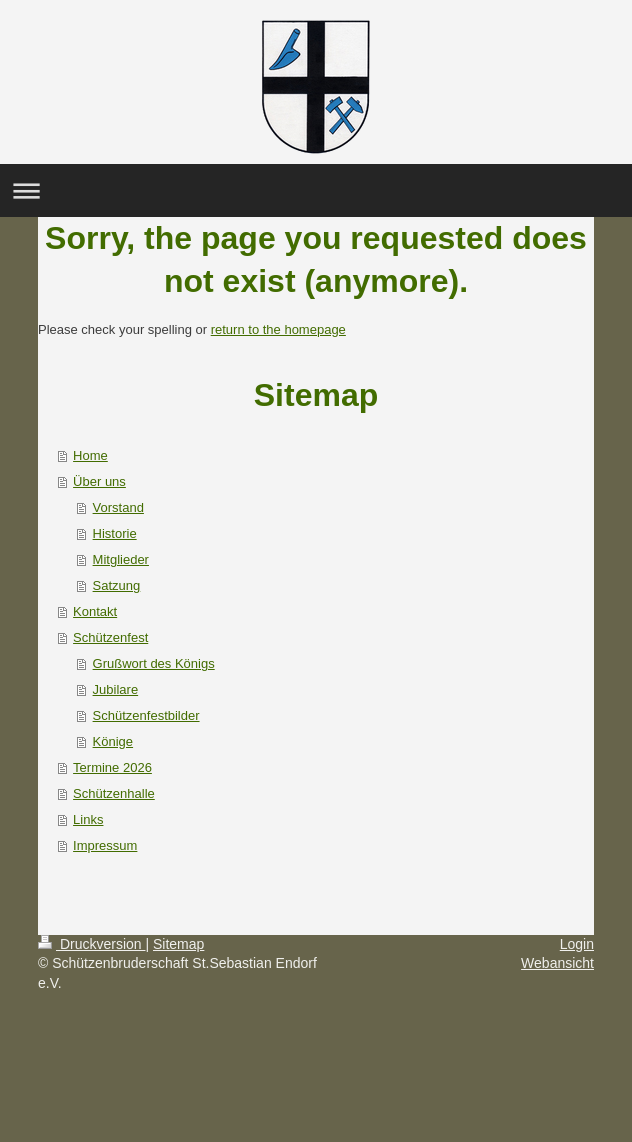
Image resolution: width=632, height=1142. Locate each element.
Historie (115, 533)
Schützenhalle (114, 793)
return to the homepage (278, 329)
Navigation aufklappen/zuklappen (316, 190)
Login (577, 944)
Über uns (99, 481)
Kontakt (95, 611)
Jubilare (116, 689)
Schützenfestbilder (146, 715)
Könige (113, 741)
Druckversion (91, 944)
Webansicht (557, 963)
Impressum (105, 845)
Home (90, 455)
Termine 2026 (112, 767)
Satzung (117, 585)
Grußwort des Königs (154, 663)
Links (88, 819)
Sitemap (178, 944)
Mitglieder (121, 559)
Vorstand (118, 507)
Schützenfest (110, 637)
